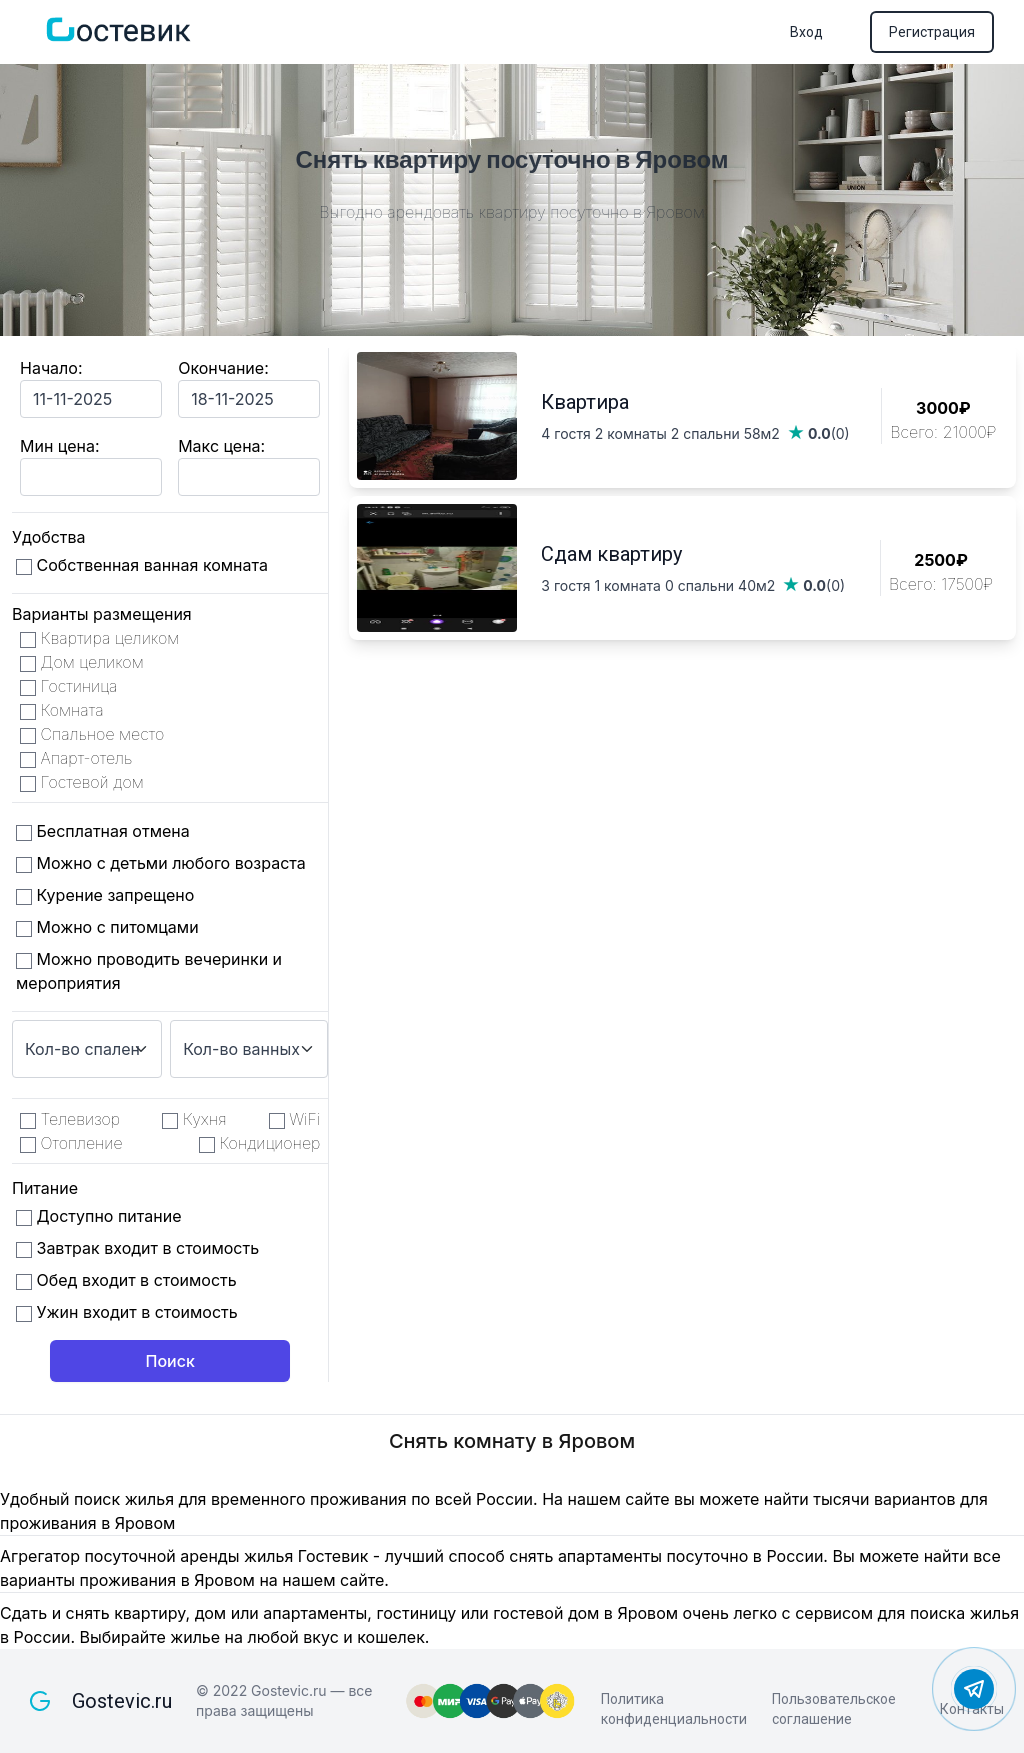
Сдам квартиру (611, 554)
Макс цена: (221, 446)
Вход (806, 32)
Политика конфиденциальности (674, 1709)
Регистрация (932, 32)
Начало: (51, 368)
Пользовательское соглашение (834, 1709)
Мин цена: (59, 446)
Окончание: (223, 368)
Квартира (585, 402)
